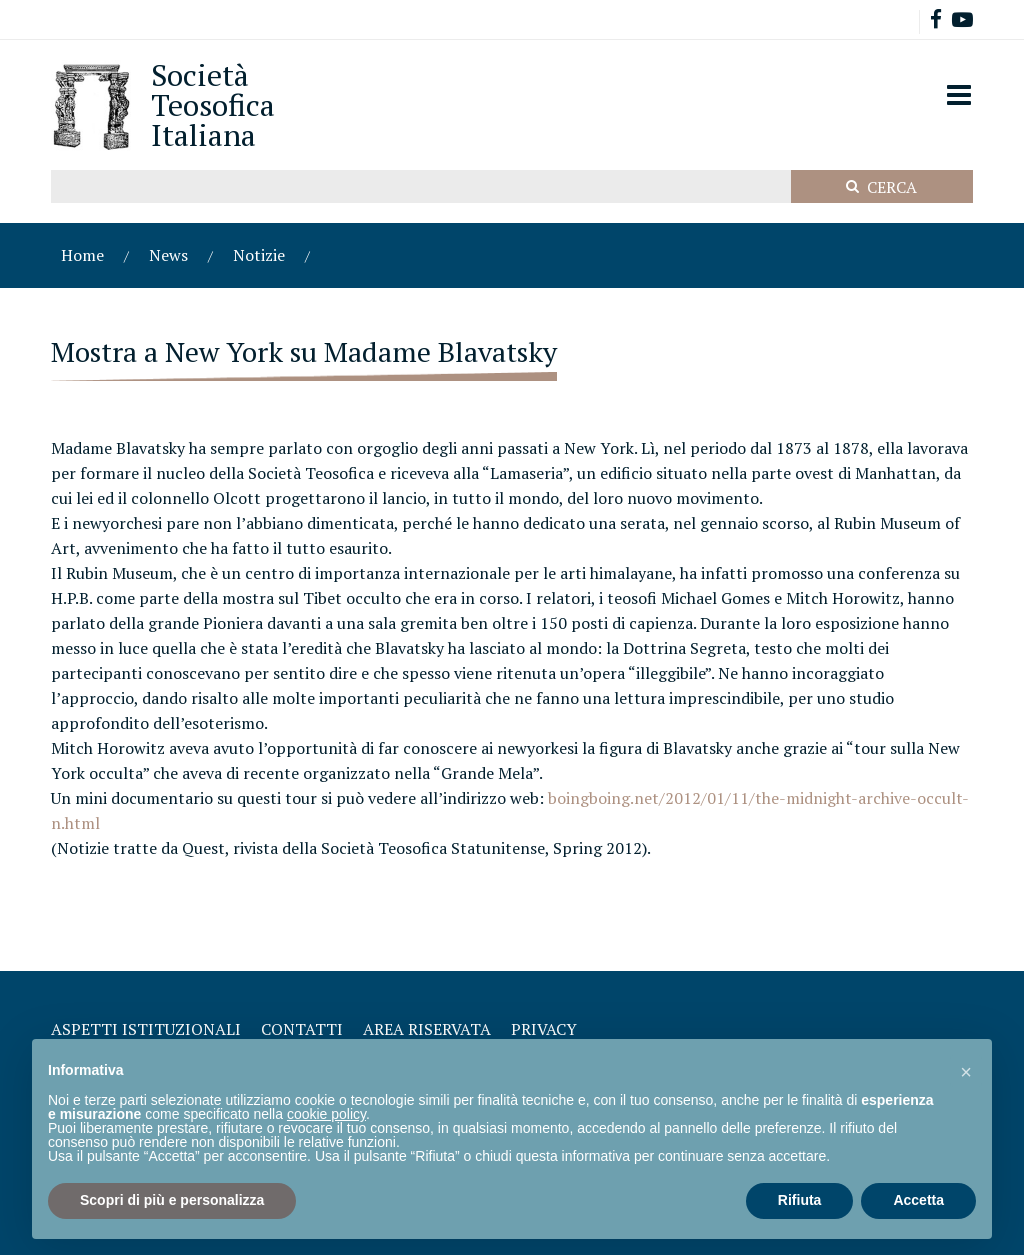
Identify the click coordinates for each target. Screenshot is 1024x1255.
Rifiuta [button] (800, 1200)
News (168, 255)
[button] (966, 1071)
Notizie (259, 255)
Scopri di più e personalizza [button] (172, 1200)
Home (82, 255)
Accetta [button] (918, 1200)
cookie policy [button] (326, 1114)
